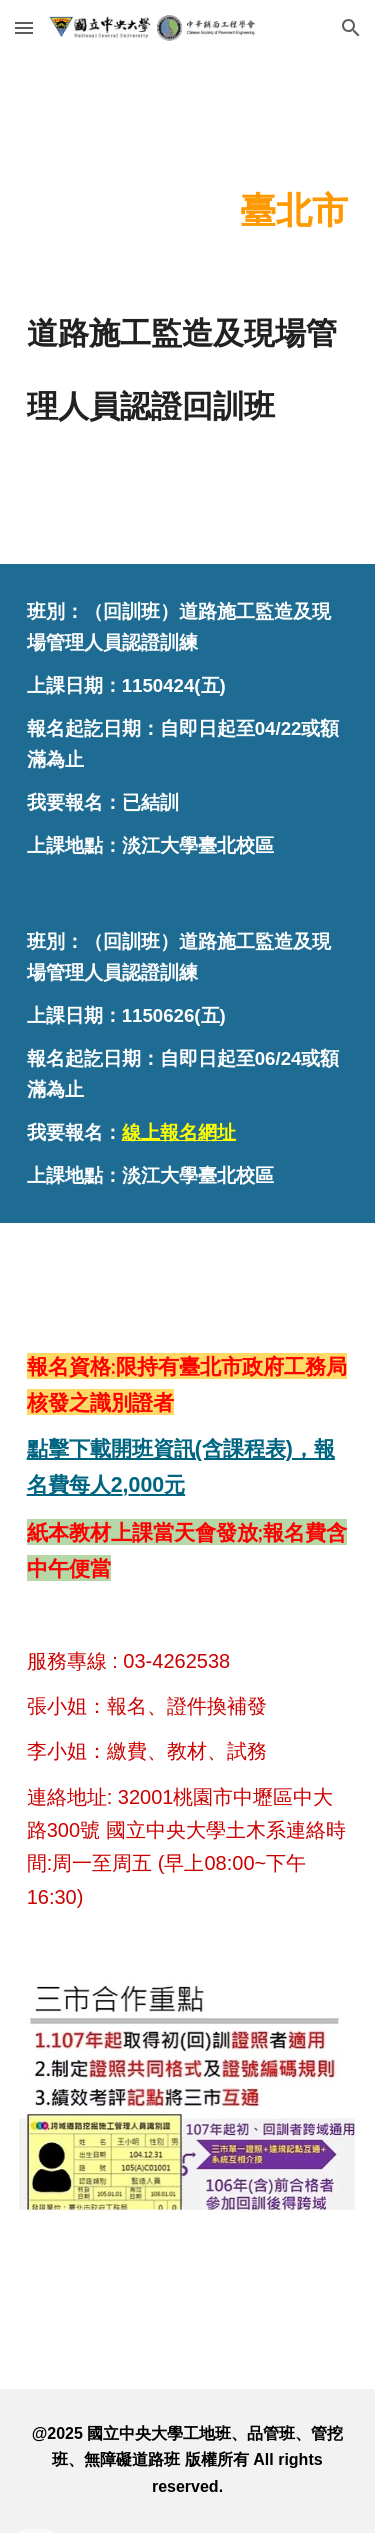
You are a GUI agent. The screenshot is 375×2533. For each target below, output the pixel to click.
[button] (24, 27)
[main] (188, 204)
